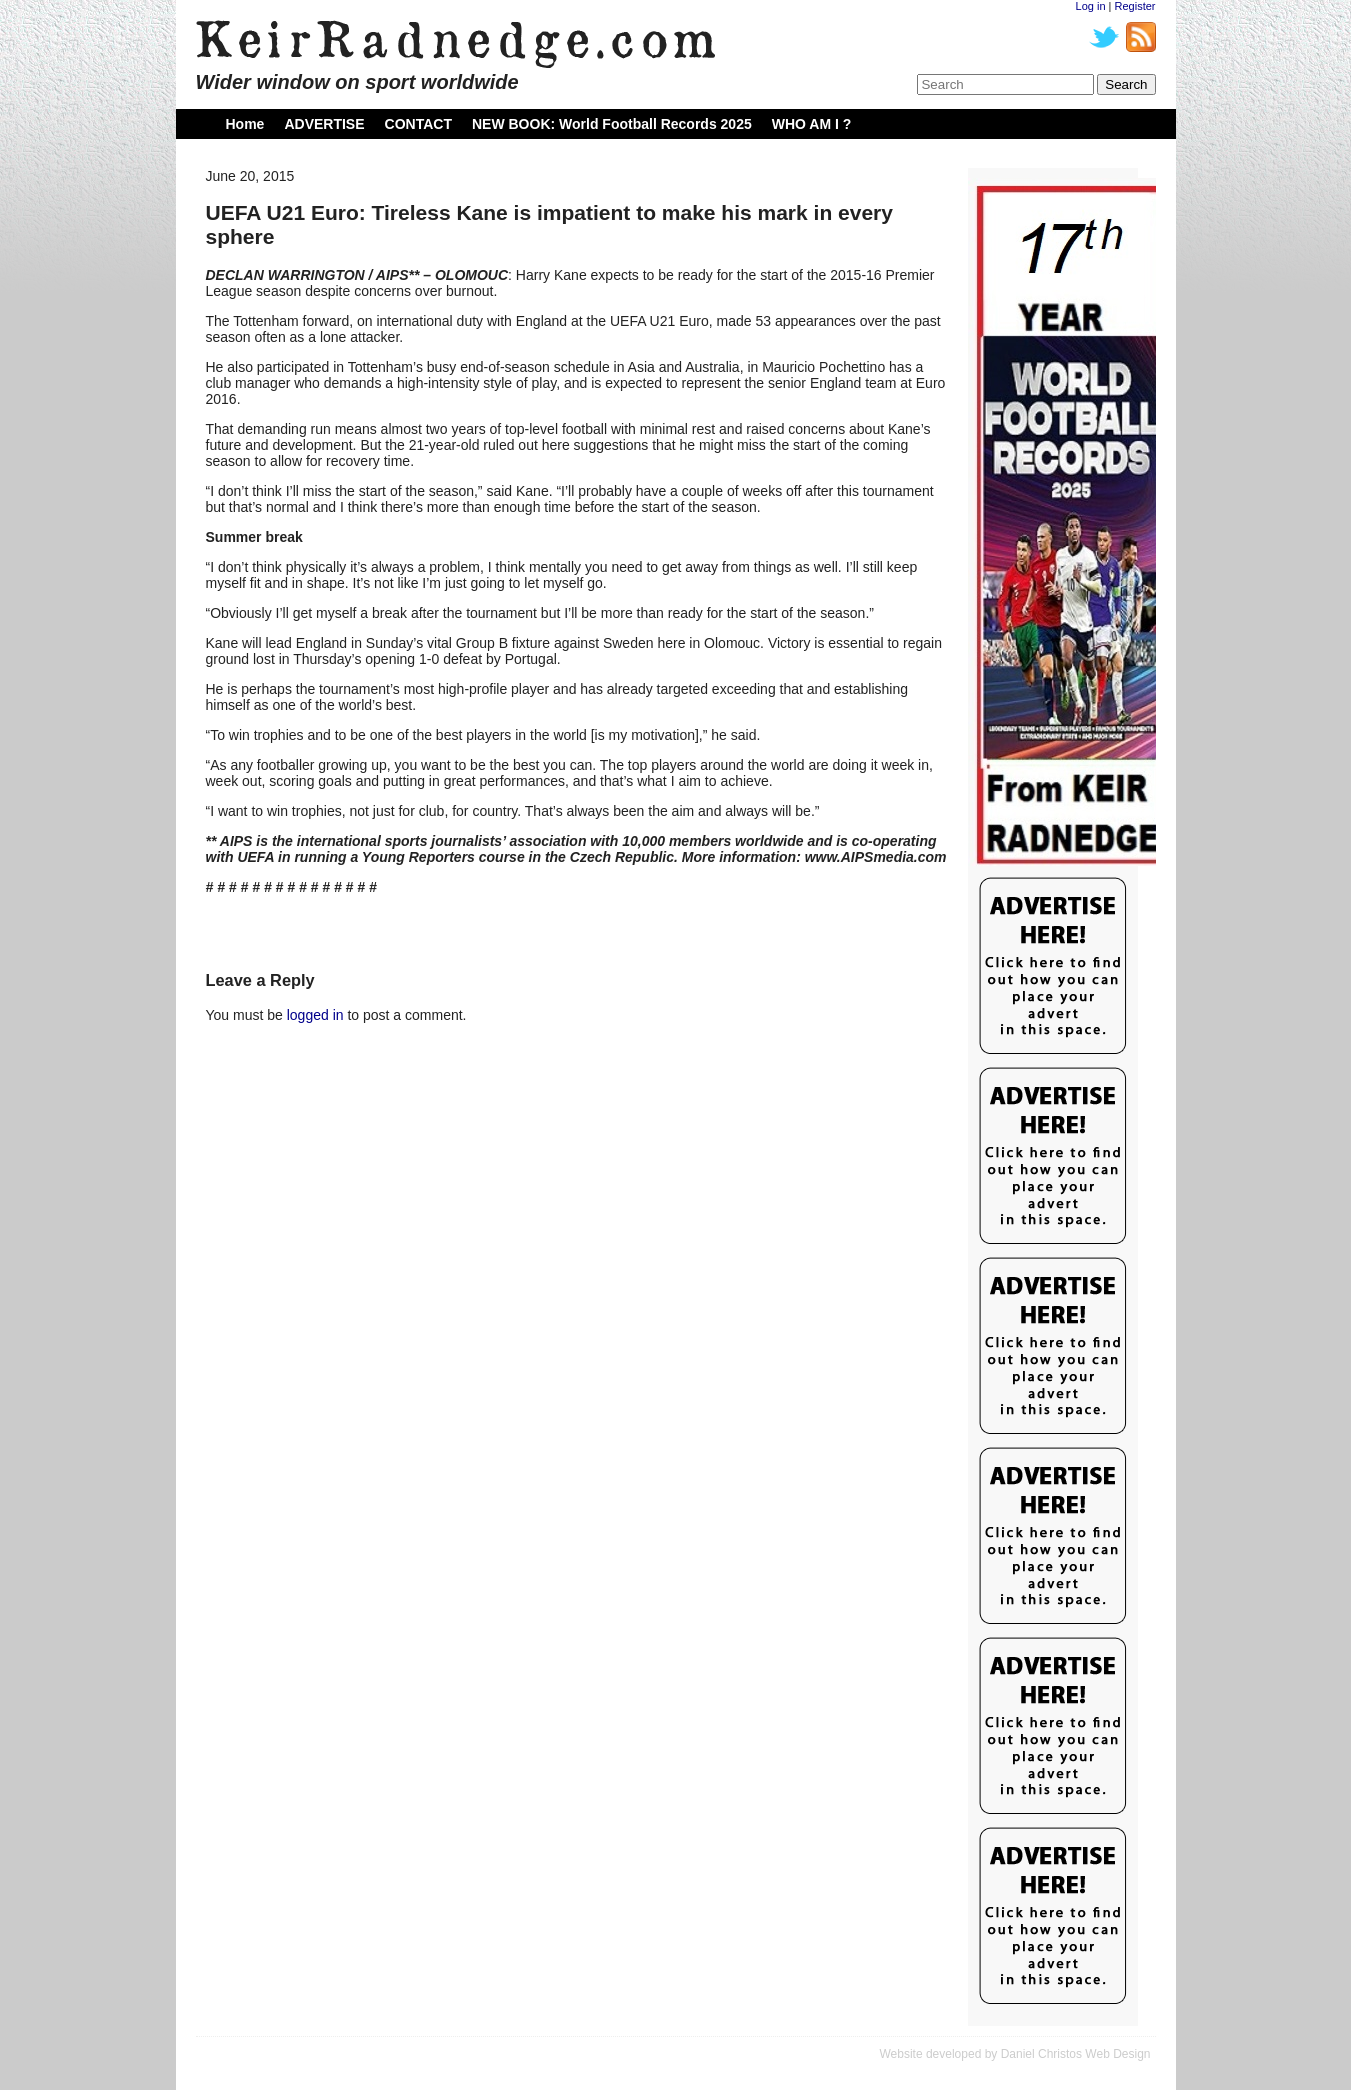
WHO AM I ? (812, 124)
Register (1135, 6)
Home (245, 124)
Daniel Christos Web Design (1076, 2054)
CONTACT (418, 124)
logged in (315, 1015)
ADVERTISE (324, 124)
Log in (1091, 6)
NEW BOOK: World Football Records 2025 (612, 124)
